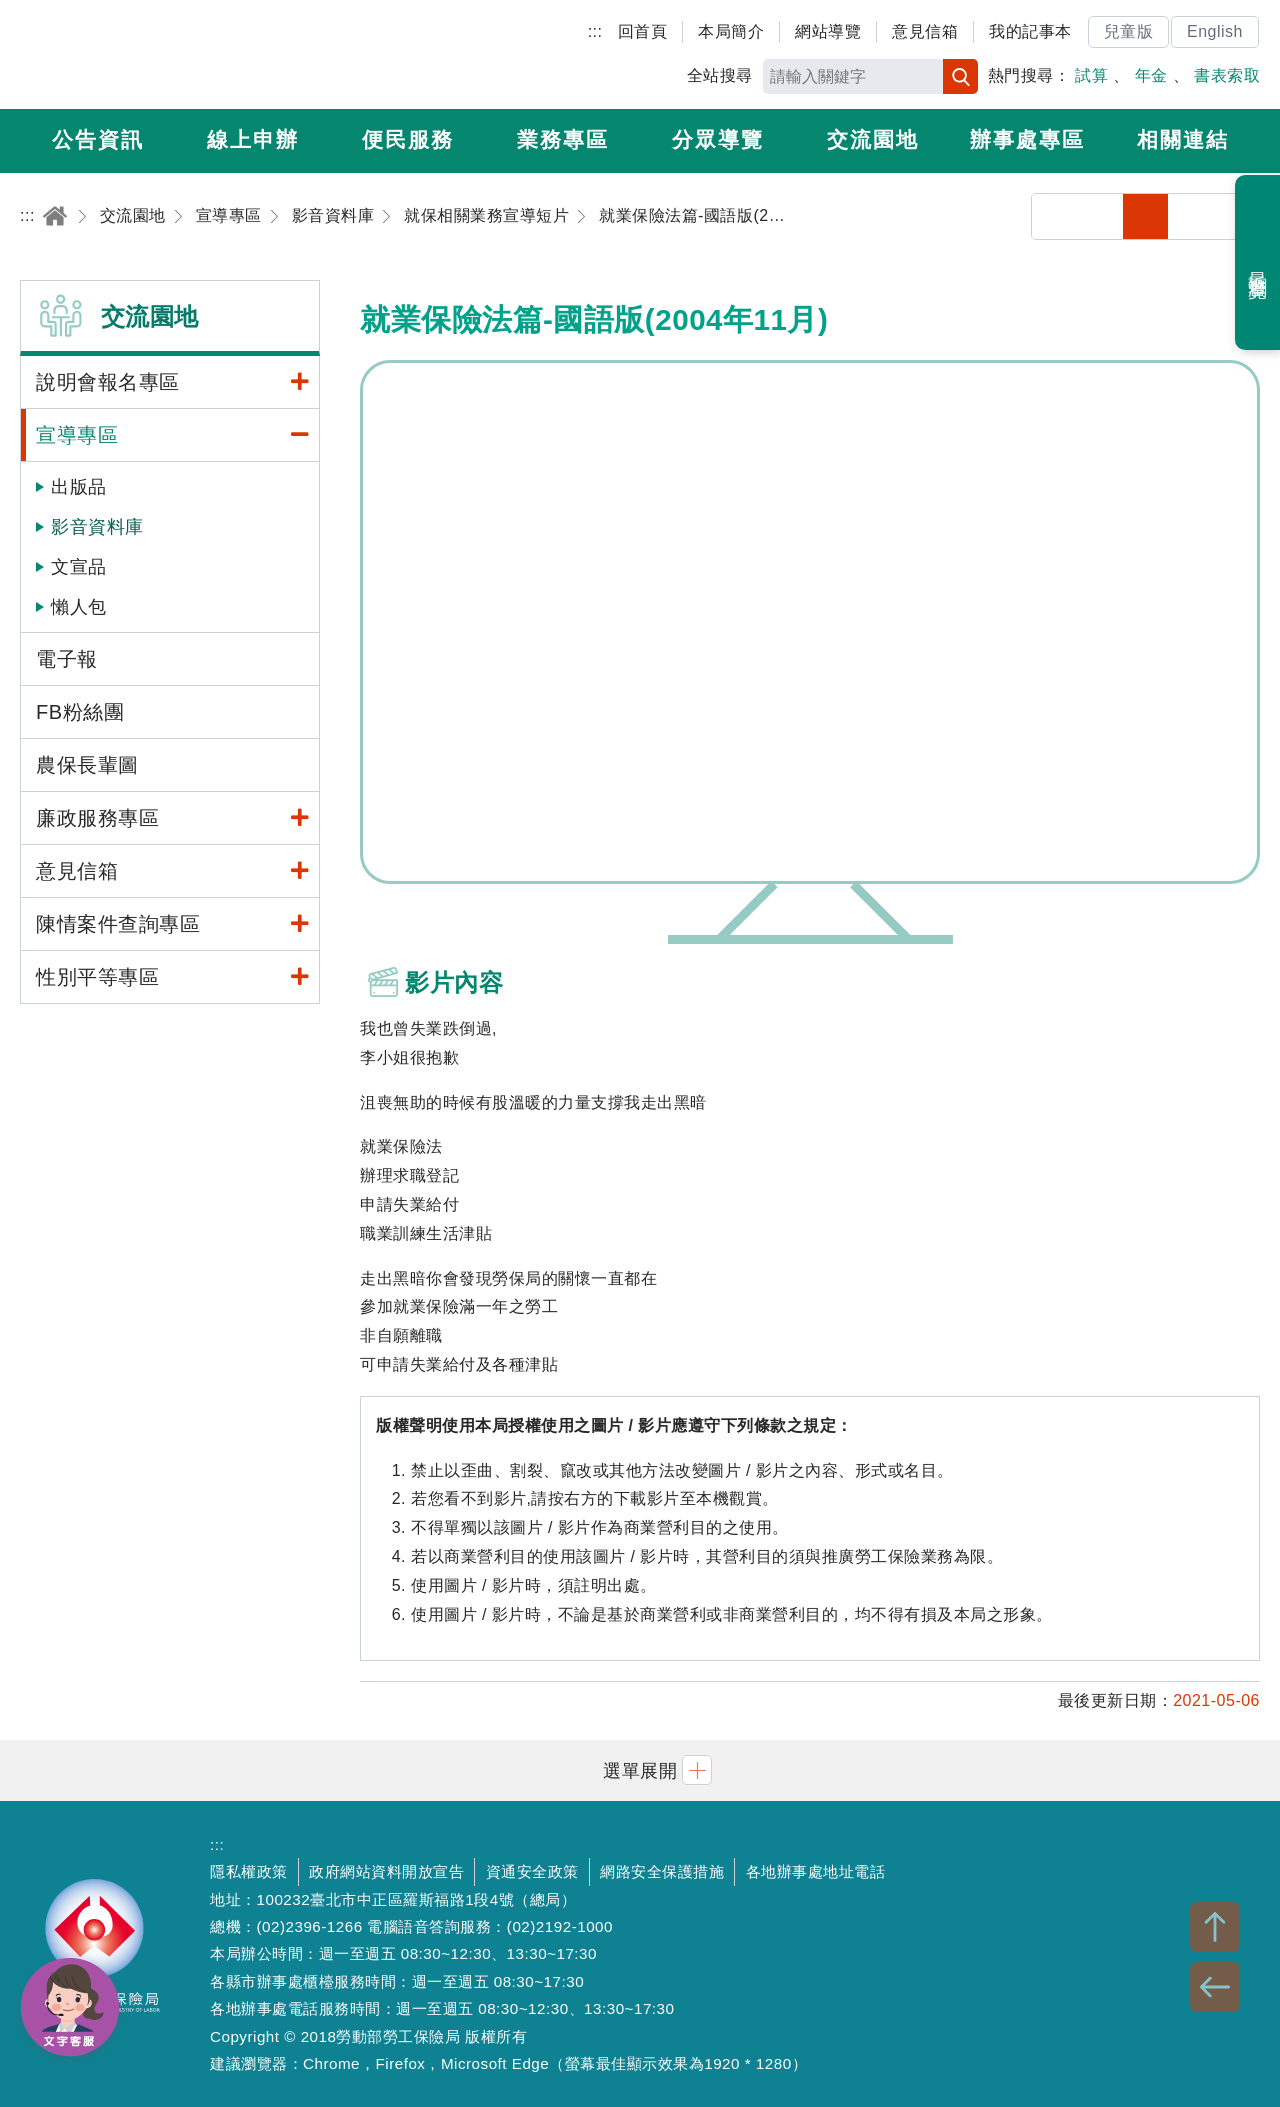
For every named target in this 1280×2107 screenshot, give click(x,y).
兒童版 (1129, 31)
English (1215, 31)
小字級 (1145, 216)
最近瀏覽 (1258, 263)
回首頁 (643, 31)
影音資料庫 (97, 527)
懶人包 (79, 607)
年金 (1151, 75)
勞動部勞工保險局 (136, 55)
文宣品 (79, 567)
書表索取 (1227, 75)
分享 (1054, 216)
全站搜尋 (720, 75)
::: (595, 31)
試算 (1091, 75)
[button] (640, 1770)
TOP (1215, 1927)
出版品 (79, 487)
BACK (1215, 1987)
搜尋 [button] (960, 76)
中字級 (1191, 216)
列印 (1100, 216)
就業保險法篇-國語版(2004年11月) (810, 622)
